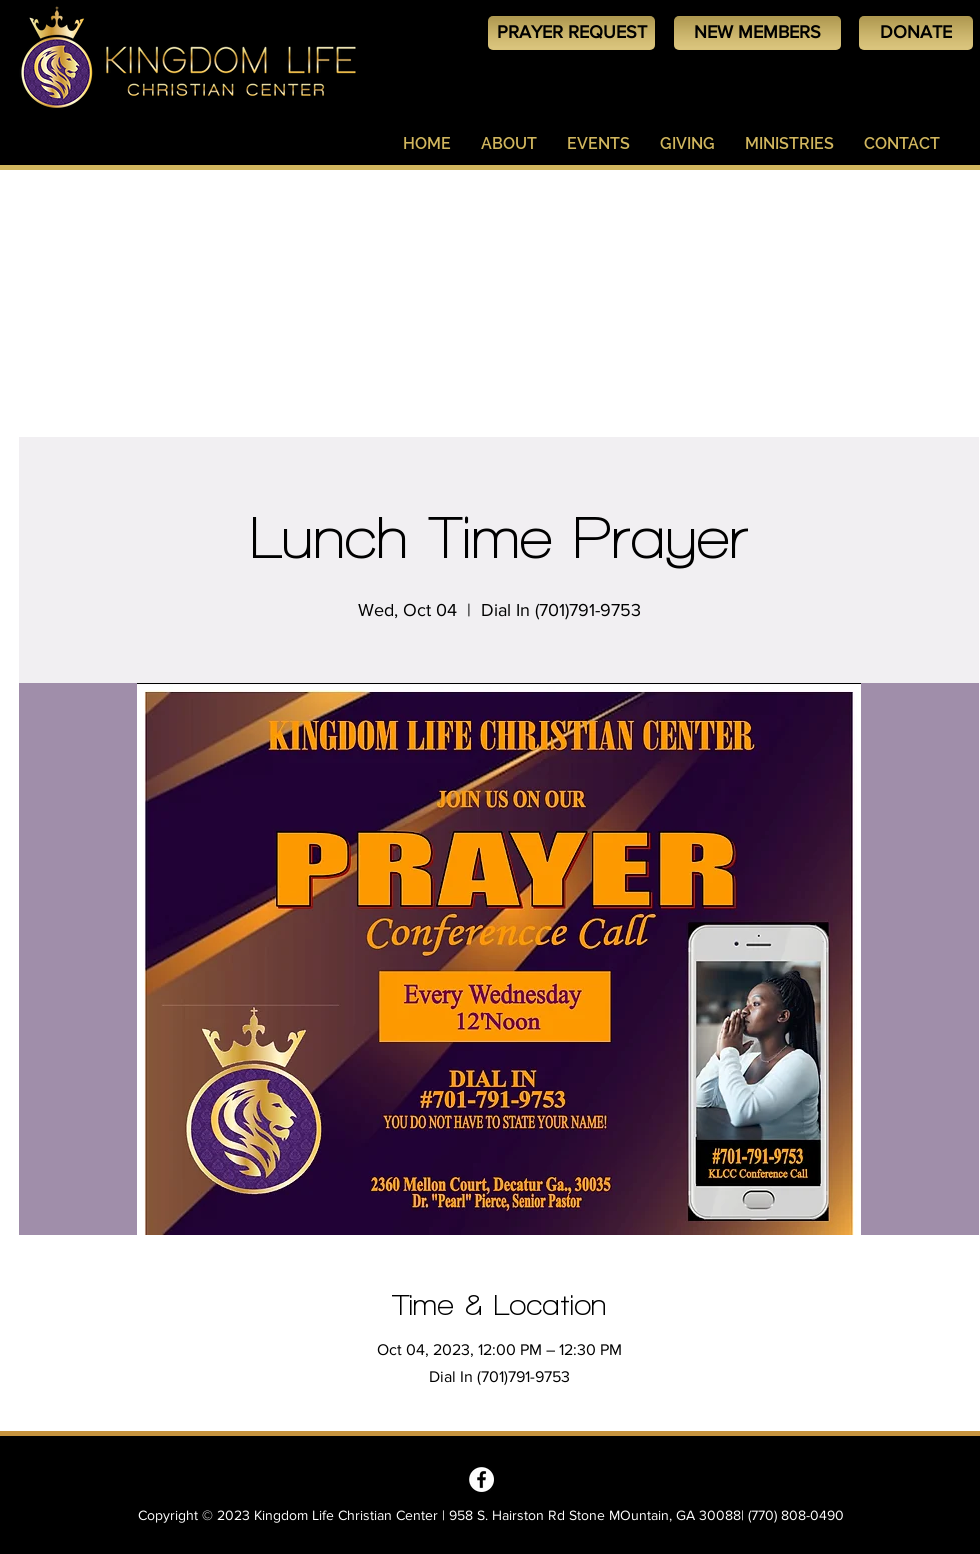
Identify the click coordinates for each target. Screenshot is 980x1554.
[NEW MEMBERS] (757, 33)
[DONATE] (916, 33)
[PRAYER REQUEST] (571, 33)
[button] (509, 144)
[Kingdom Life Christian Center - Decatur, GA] (481, 1479)
